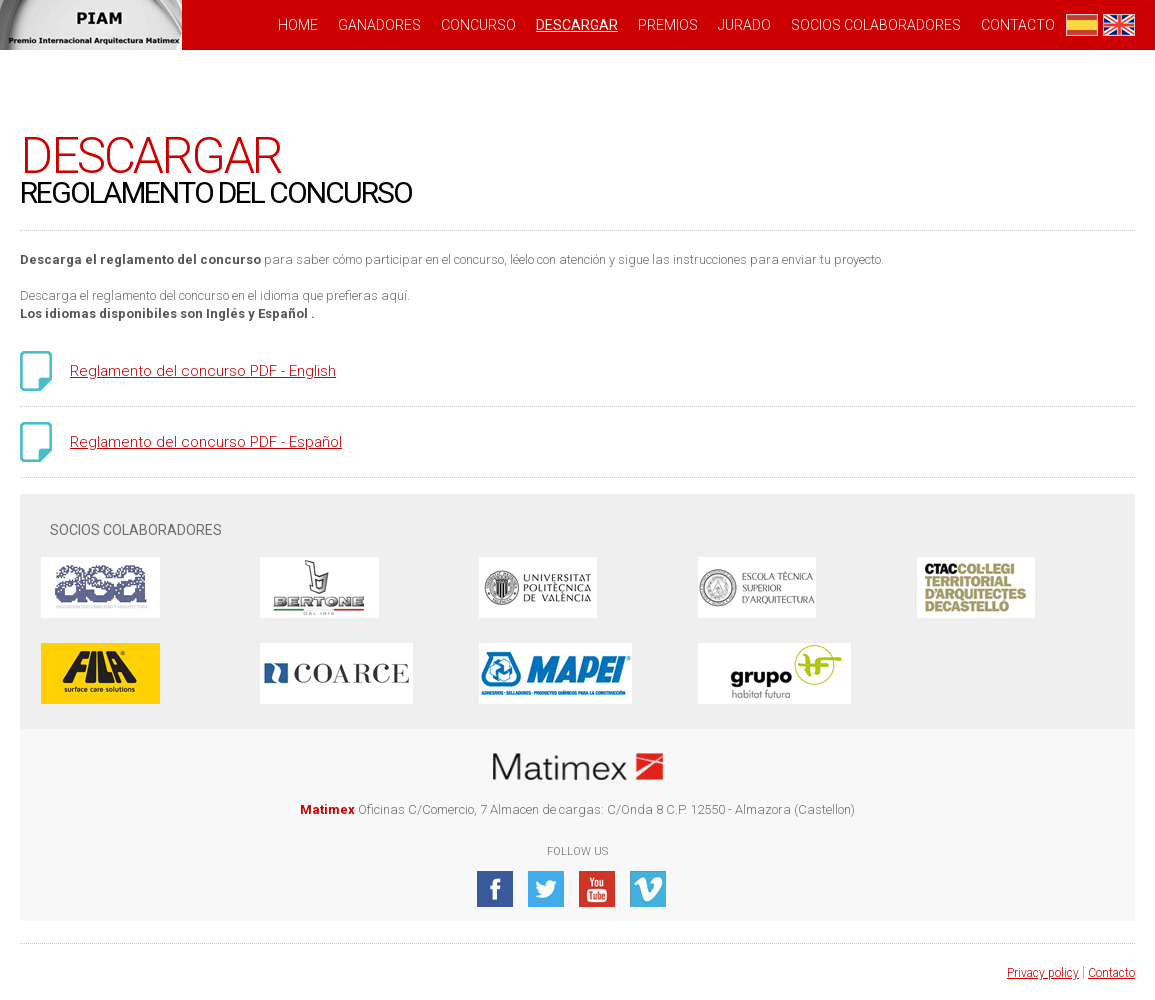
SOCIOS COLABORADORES (876, 25)
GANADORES (379, 25)
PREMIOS (668, 25)
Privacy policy (1043, 973)
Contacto (1018, 25)
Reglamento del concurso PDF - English (203, 371)
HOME (298, 25)
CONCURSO (478, 25)
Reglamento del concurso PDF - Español (206, 442)
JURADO (744, 25)
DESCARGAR (577, 25)
